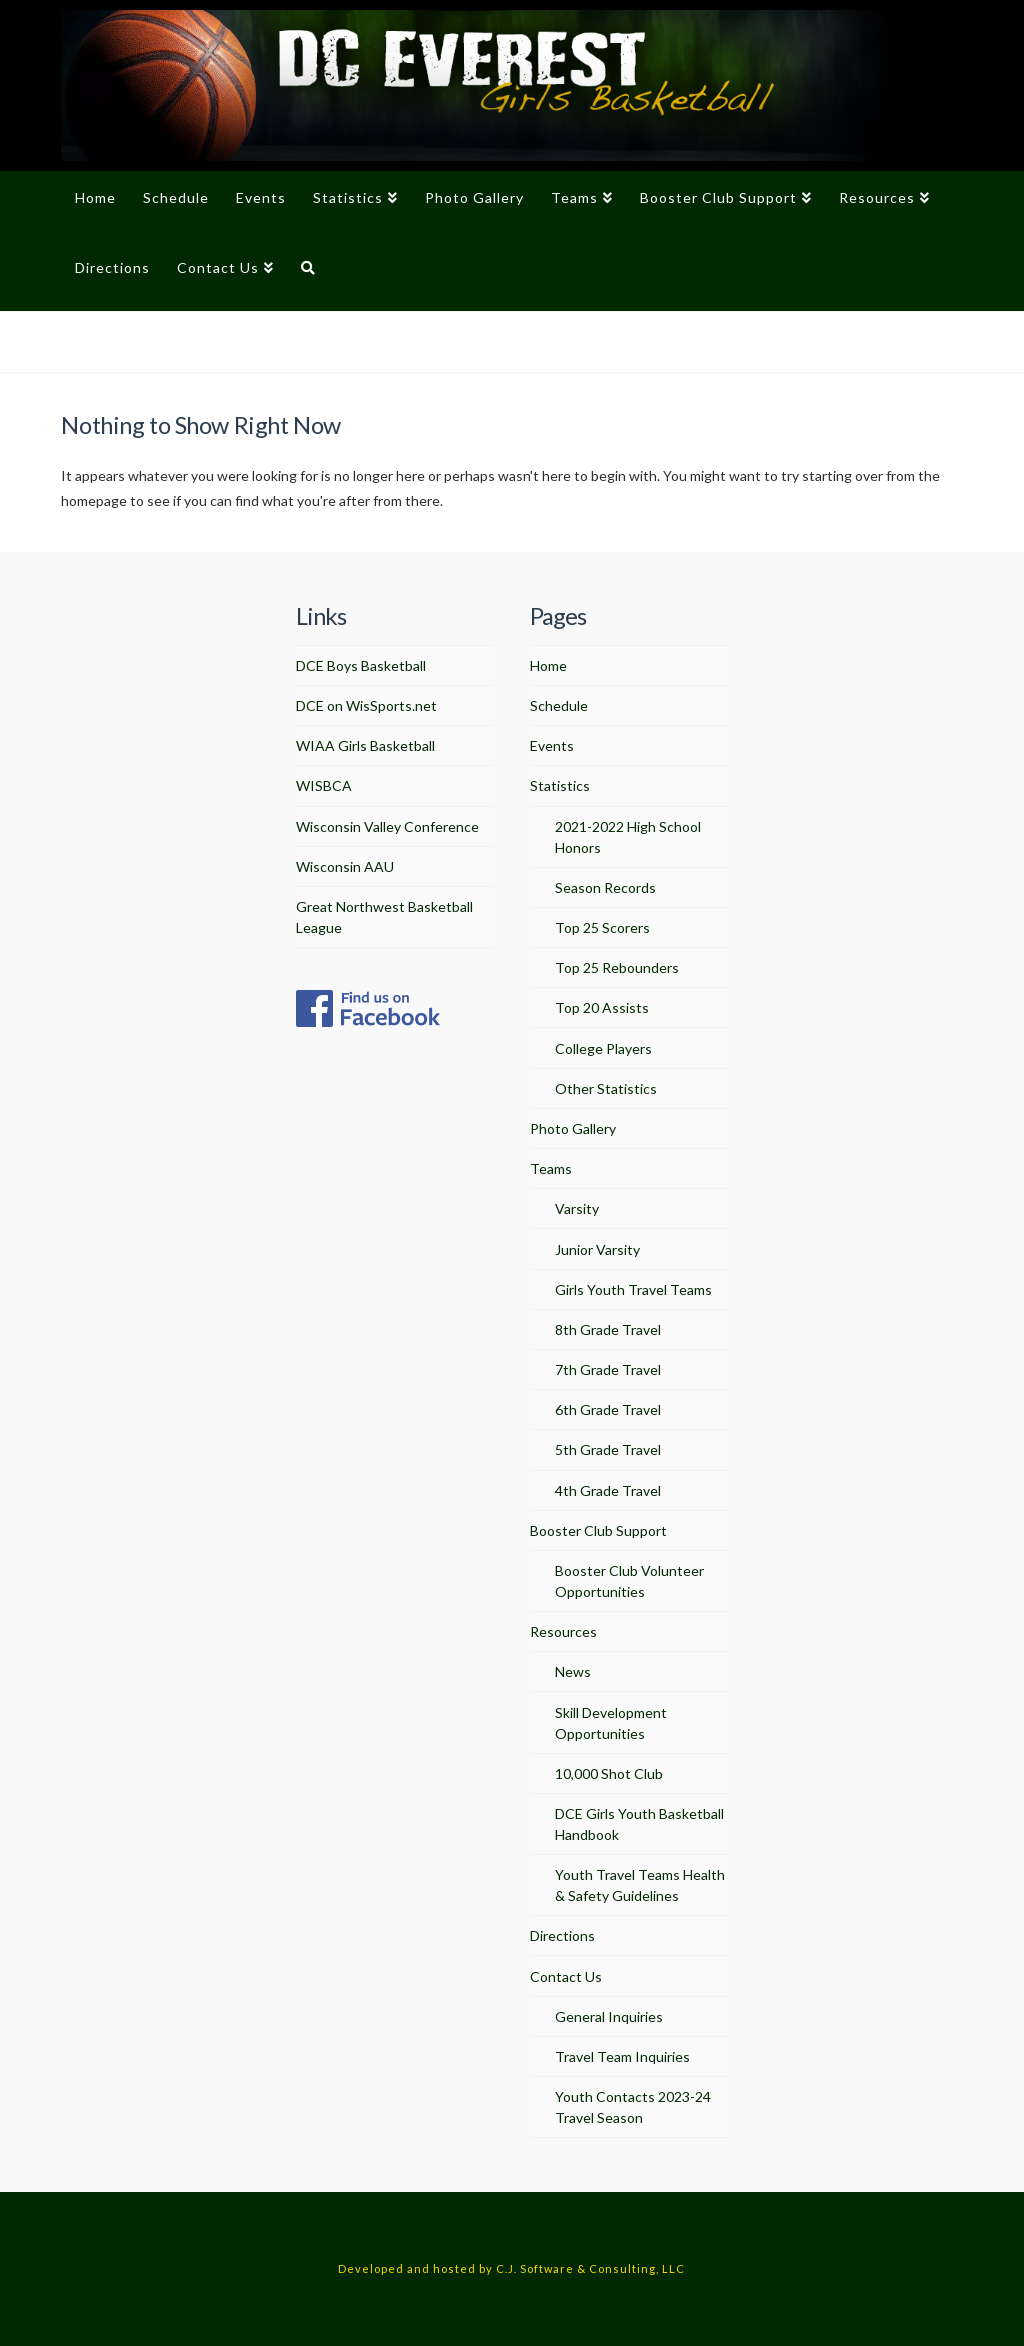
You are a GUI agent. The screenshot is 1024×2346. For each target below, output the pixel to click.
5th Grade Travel (608, 1449)
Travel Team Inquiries (622, 2056)
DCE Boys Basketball (361, 665)
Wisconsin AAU (345, 866)
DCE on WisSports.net (366, 705)
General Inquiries (609, 2016)
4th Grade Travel (608, 1490)
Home (548, 665)
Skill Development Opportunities (611, 1723)
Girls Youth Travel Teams (633, 1289)
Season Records (605, 887)
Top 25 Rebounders (617, 967)
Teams (551, 1168)
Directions (562, 1935)
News (573, 1671)
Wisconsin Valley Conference (387, 826)
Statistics (560, 785)
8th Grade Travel (608, 1329)
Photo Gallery (573, 1128)
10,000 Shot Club (609, 1773)
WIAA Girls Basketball (365, 745)
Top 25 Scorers (602, 927)
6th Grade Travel (608, 1409)
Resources (563, 1631)
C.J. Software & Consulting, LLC (590, 2268)
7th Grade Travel (608, 1369)
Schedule (559, 705)
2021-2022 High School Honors (628, 837)
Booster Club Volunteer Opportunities (629, 1581)
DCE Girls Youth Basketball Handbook (639, 1824)
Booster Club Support (598, 1530)
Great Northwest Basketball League (384, 917)
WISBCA (324, 785)
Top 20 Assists (602, 1007)
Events (552, 745)
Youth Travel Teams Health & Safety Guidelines (640, 1885)
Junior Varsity (597, 1249)
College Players (603, 1048)
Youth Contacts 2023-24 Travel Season (633, 2107)
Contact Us (566, 1976)
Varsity (577, 1208)
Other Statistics (606, 1088)
